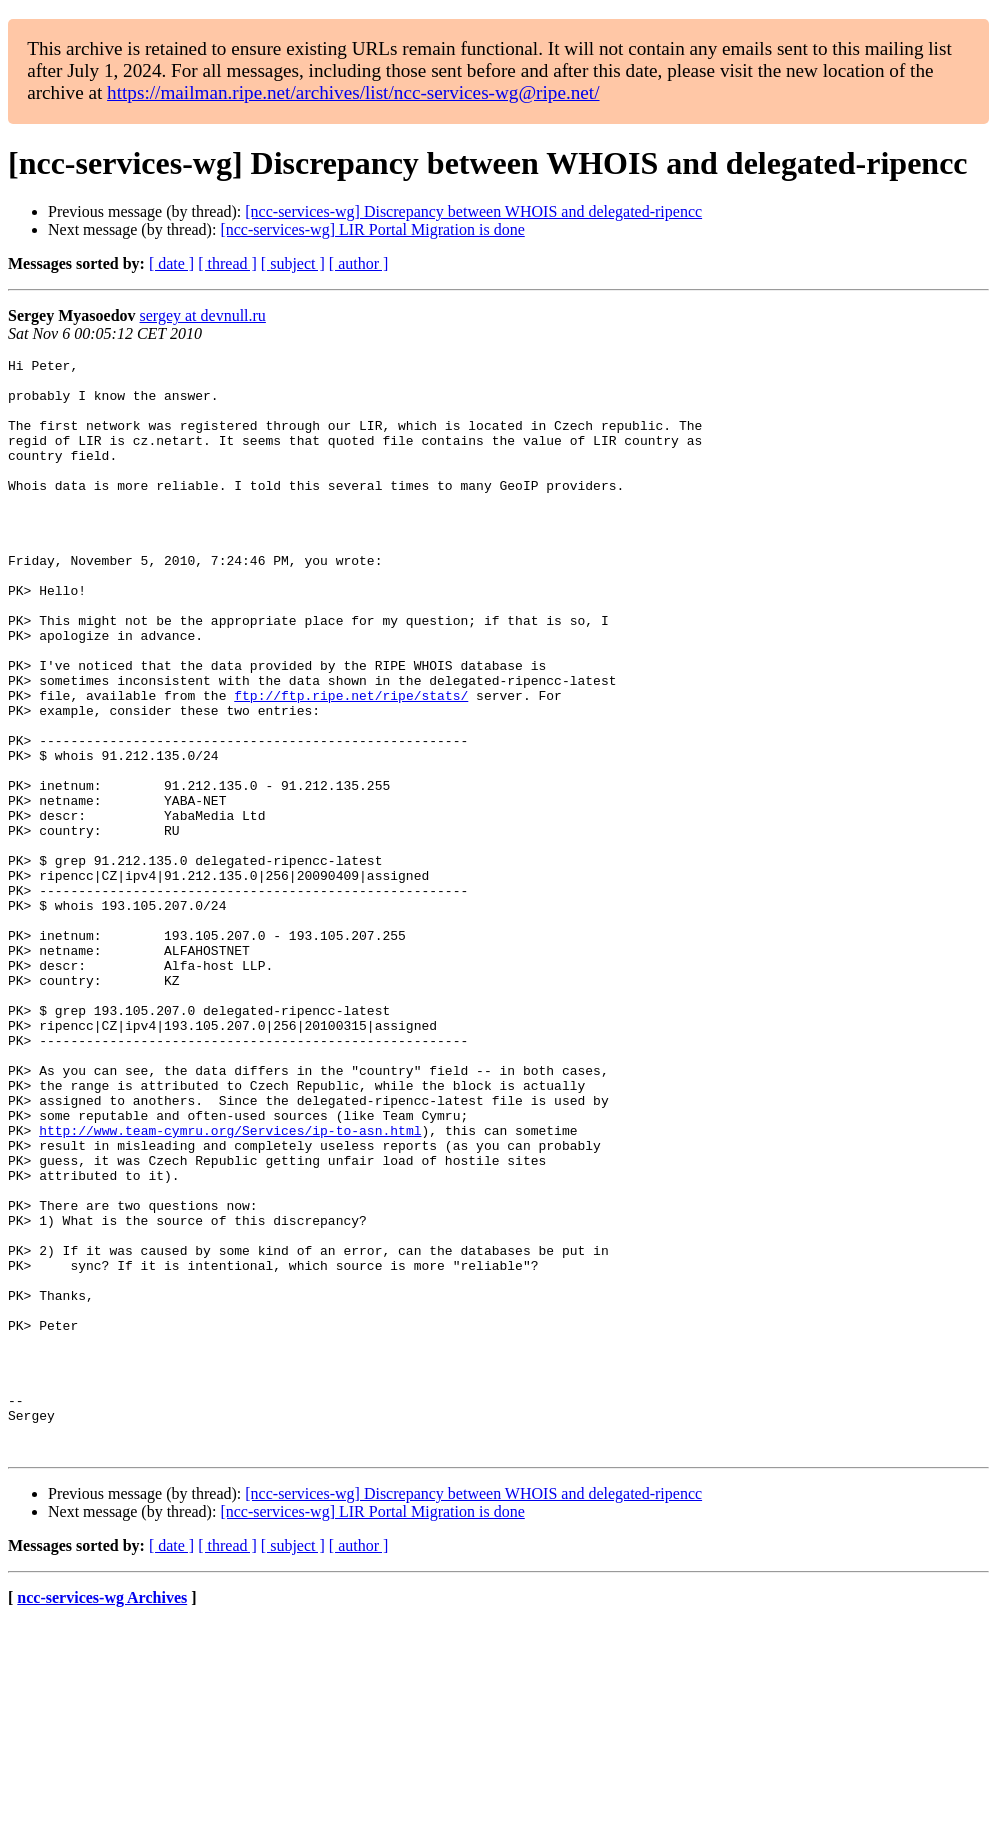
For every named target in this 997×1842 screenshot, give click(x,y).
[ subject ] (293, 263)
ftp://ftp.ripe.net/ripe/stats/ (351, 764)
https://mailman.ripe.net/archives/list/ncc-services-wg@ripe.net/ (353, 92)
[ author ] (359, 263)
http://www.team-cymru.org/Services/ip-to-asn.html (230, 1286)
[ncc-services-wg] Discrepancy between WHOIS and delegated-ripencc (473, 211)
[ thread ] (227, 263)
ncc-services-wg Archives (102, 1816)
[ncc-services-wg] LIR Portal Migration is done (372, 229)
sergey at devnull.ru (203, 315)
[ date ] (171, 263)
